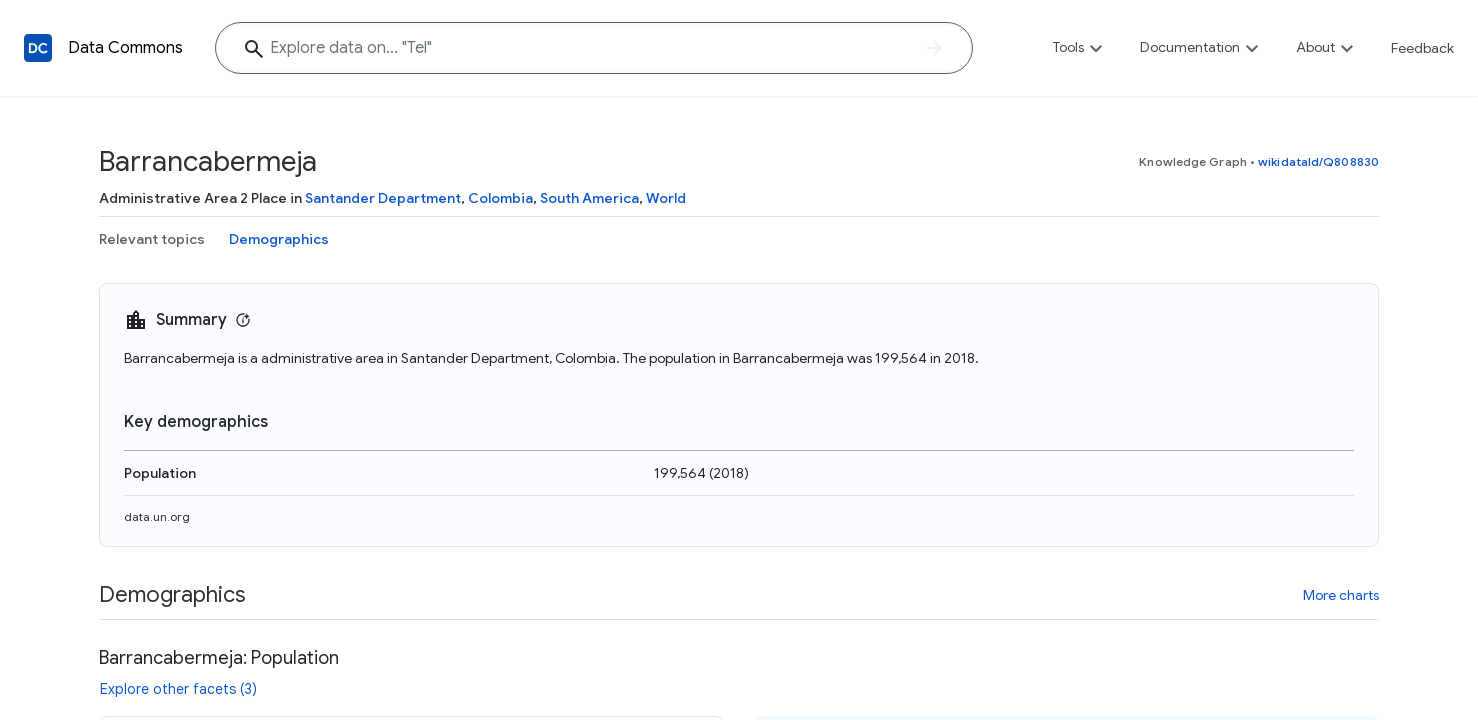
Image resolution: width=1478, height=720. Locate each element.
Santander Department (383, 198)
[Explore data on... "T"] (594, 48)
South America (589, 198)
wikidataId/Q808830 (1318, 161)
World (666, 198)
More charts (1341, 595)
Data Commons (125, 48)
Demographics (279, 239)
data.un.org (157, 516)
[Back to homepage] (38, 48)
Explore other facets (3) (178, 689)
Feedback (1422, 48)
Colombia (500, 198)
